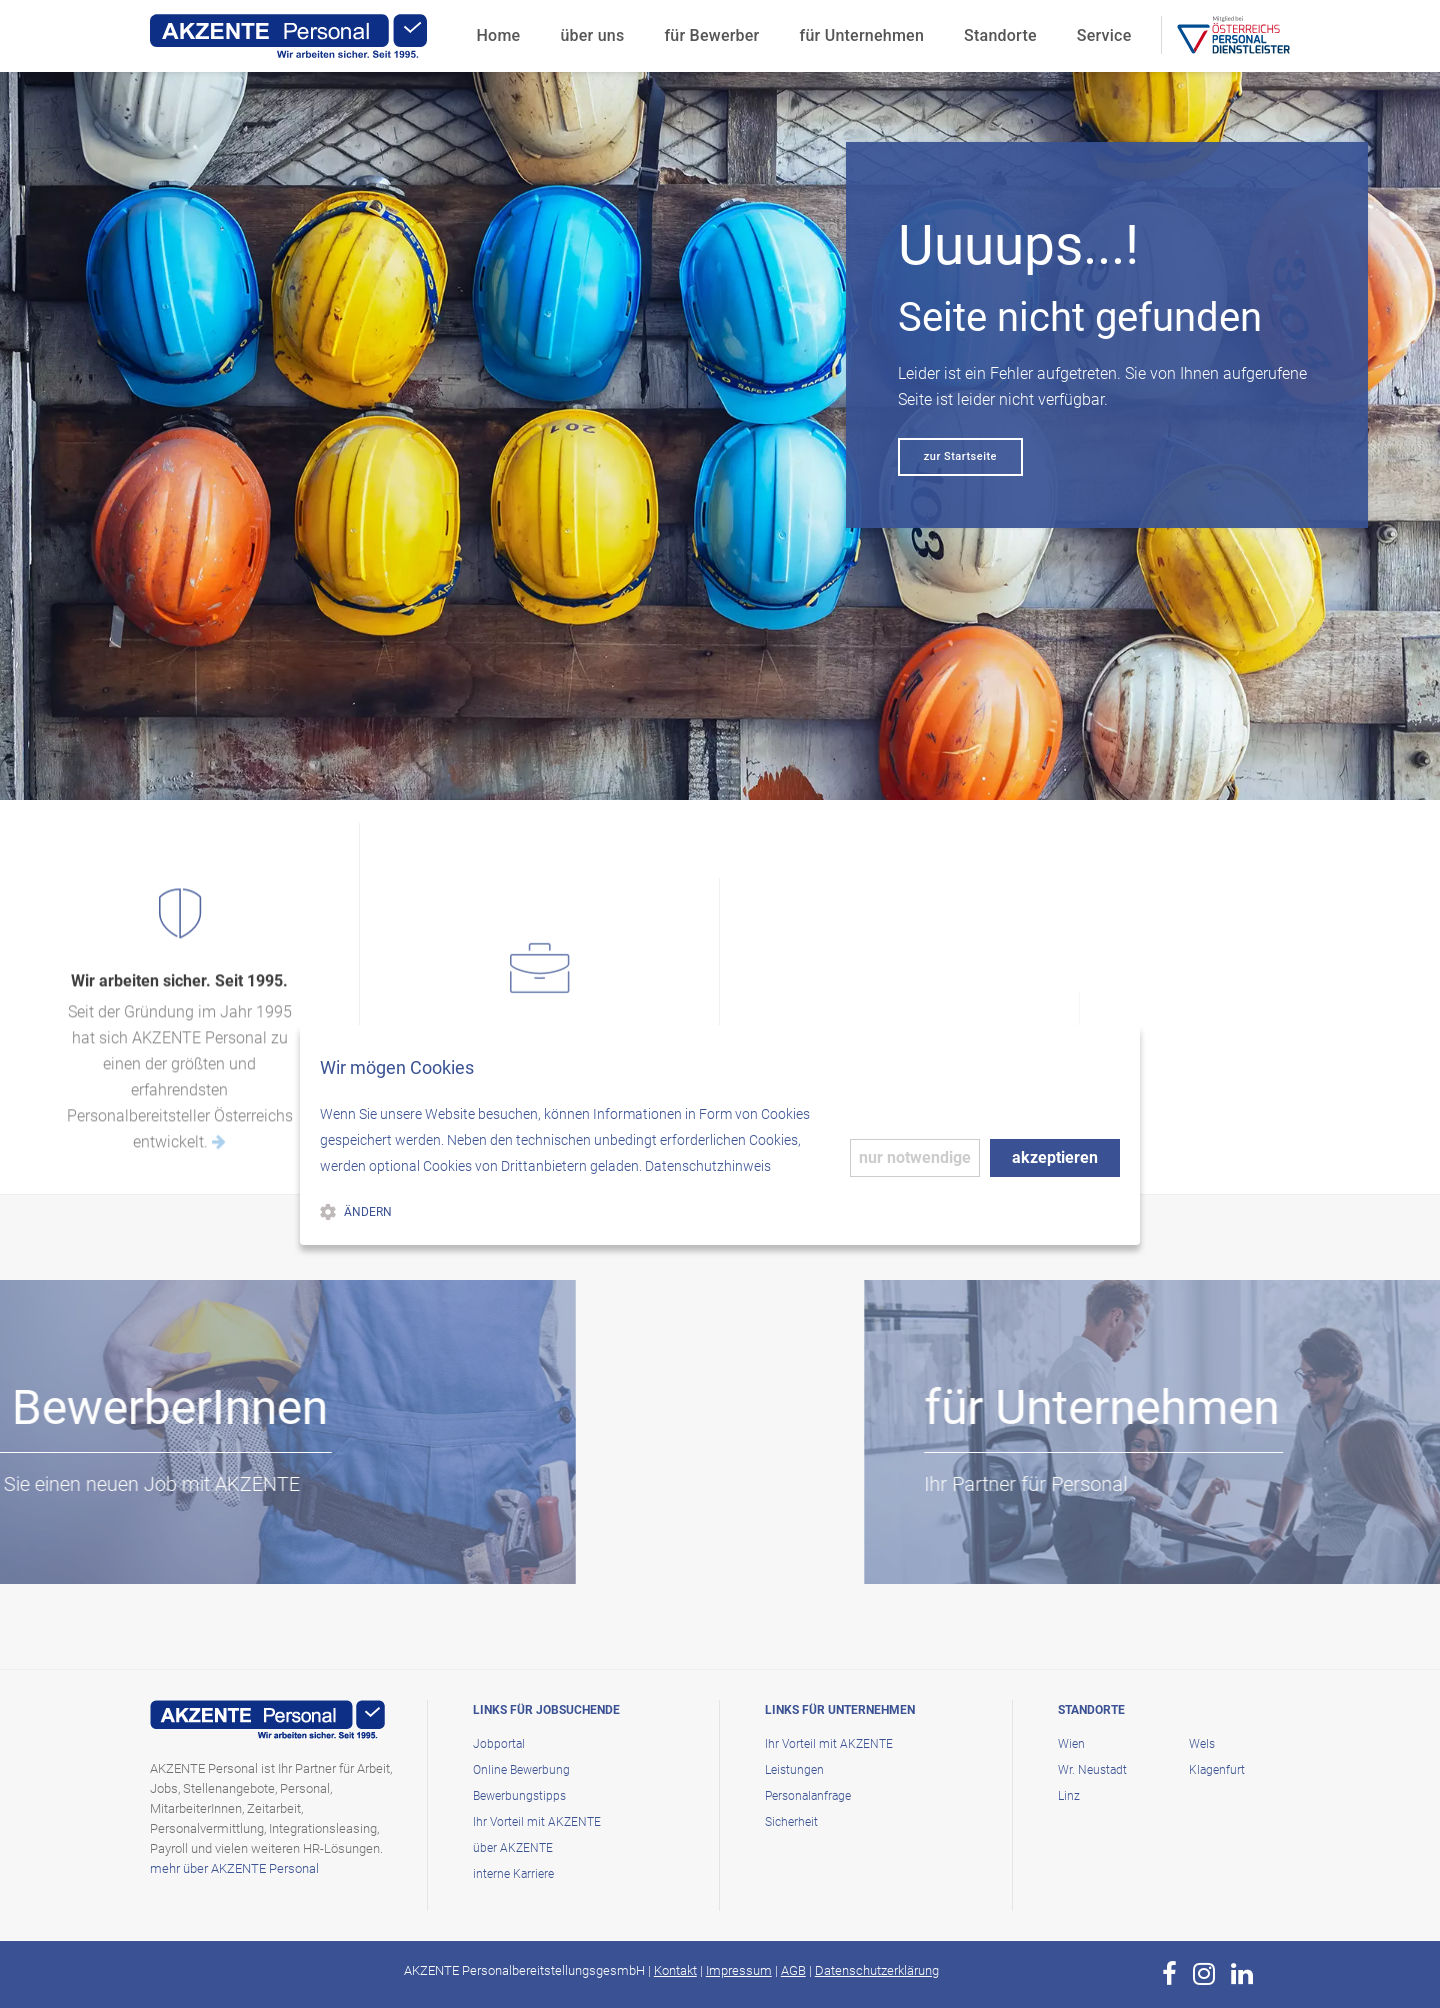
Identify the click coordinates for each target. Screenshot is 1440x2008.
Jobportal (499, 1744)
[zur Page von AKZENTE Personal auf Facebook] (1169, 1974)
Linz (1069, 1796)
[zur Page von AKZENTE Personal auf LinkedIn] (1242, 1974)
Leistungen (794, 1770)
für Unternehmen (862, 35)
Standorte (1000, 35)
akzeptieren (1055, 1157)
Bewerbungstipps (519, 1796)
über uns (592, 35)
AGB (793, 1970)
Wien (1071, 1744)
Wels (1202, 1744)
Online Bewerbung (521, 1770)
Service (1104, 35)
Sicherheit (791, 1822)
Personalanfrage (808, 1796)
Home (499, 35)
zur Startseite (960, 456)
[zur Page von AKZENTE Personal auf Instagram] (1204, 1974)
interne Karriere (513, 1874)
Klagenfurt (1217, 1770)
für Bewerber (711, 35)
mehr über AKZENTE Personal (234, 1868)
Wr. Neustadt (1092, 1770)
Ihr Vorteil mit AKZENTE (537, 1822)
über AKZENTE (513, 1848)
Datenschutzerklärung (877, 1970)
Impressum (739, 1970)
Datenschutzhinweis (708, 1166)
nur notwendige (915, 1157)
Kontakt (675, 1970)
